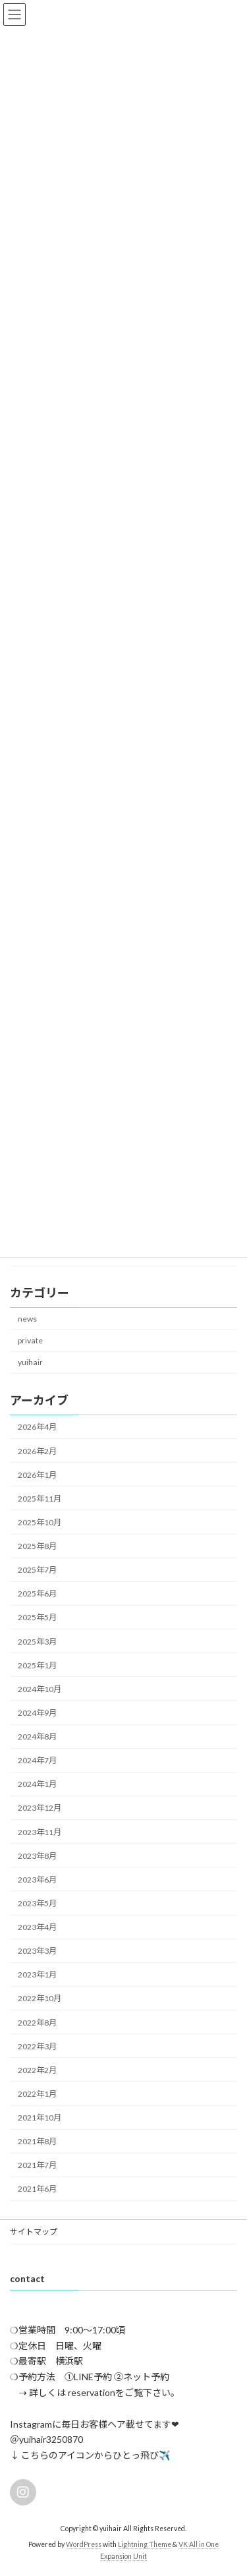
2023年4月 (37, 1927)
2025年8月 (37, 1546)
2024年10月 (39, 1688)
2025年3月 (37, 1641)
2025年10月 (39, 1522)
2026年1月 (37, 1474)
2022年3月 (37, 2046)
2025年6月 (37, 1593)
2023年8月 (37, 1855)
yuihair (30, 1362)
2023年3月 (37, 1951)
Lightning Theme (144, 2544)
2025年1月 (37, 1665)
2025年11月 (39, 1498)
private (30, 1340)
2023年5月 (37, 1903)
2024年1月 (37, 1784)
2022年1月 (37, 2094)
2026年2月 (37, 1450)
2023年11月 (39, 1831)
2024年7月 (37, 1760)
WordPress (83, 2544)
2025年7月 (37, 1570)
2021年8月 (37, 2141)
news (27, 1318)
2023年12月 (39, 1808)
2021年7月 (37, 2165)
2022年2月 (37, 2069)
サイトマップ (33, 2232)
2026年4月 (37, 1427)
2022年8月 (37, 2022)
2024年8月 (37, 1737)
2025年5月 (37, 1617)
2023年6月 (37, 1879)
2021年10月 (39, 2117)
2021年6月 (37, 2189)
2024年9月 (37, 1713)
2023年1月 (37, 1974)
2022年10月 (39, 1998)
